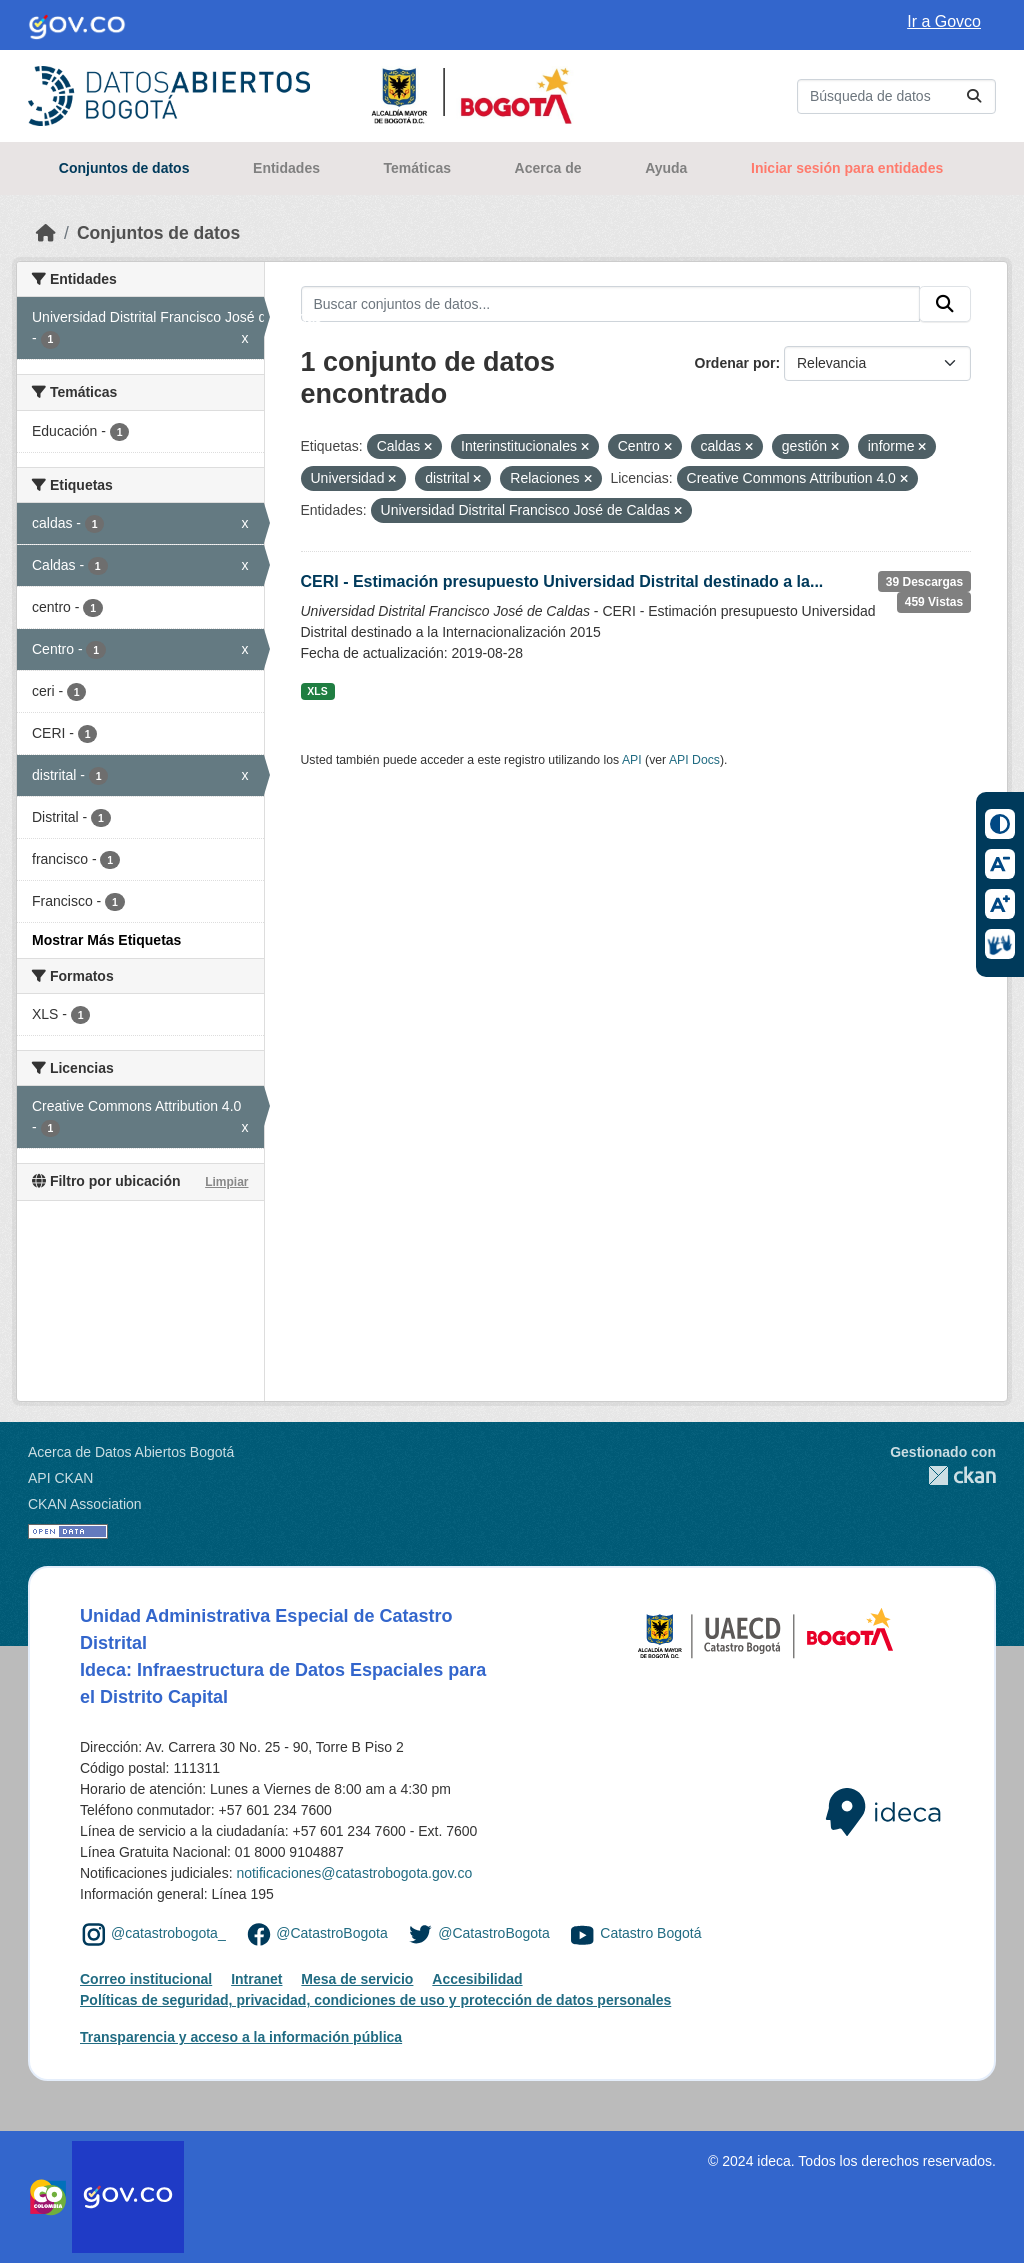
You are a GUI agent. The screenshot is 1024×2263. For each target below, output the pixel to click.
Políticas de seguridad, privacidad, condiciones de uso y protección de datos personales (375, 2000)
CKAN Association (85, 1504)
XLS (317, 691)
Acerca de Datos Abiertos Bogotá (131, 1452)
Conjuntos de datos (124, 168)
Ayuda (666, 168)
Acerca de (548, 168)
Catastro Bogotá (650, 1933)
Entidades (286, 168)
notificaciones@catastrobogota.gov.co (354, 1873)
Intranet (256, 1979)
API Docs (694, 760)
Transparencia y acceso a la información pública (241, 2037)
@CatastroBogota (332, 1933)
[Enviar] (974, 96)
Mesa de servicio (357, 1979)
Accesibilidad (477, 1979)
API (632, 760)
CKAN (943, 1475)
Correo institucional (146, 1979)
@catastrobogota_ (168, 1933)
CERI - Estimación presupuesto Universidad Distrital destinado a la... (562, 581)
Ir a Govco (944, 21)
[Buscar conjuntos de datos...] (896, 96)
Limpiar (226, 1182)
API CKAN (60, 1478)
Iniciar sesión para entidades (847, 168)
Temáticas (417, 168)
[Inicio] (46, 233)
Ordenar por (735, 363)
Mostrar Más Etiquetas (106, 940)
